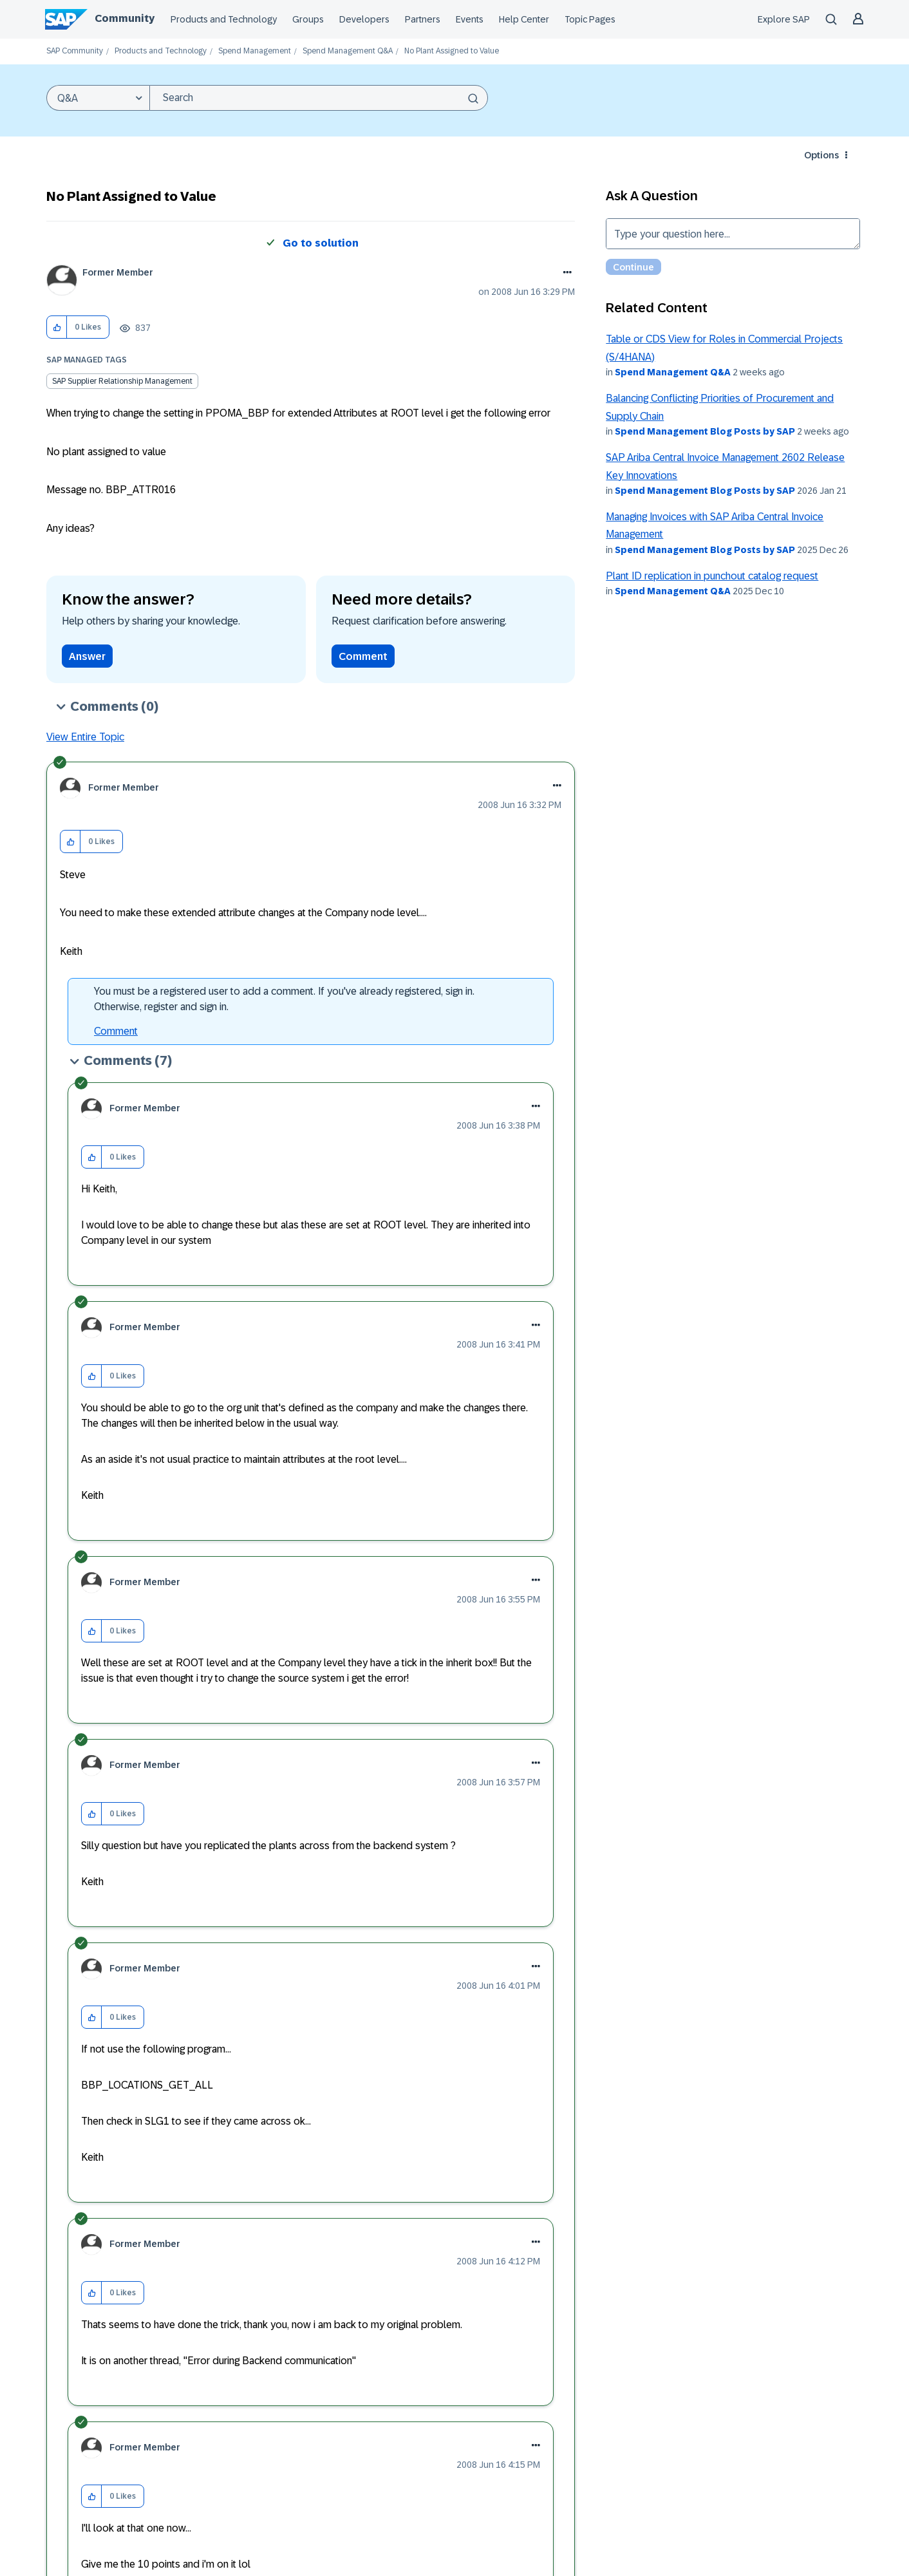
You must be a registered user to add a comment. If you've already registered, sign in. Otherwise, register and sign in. (284, 999)
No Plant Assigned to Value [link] (451, 51)
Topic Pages (590, 19)
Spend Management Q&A (348, 51)
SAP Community (74, 51)
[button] (57, 327)
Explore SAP (784, 19)
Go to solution (321, 243)
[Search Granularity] (97, 98)
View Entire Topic (85, 736)
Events (469, 19)
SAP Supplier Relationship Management (122, 381)
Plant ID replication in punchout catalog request (712, 575)
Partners (422, 19)
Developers (364, 19)
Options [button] (821, 155)
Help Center (524, 19)
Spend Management (254, 51)
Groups (308, 19)
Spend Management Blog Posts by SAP (705, 431)
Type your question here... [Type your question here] (732, 233)
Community (125, 18)
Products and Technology (224, 19)
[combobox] (318, 98)
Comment (363, 656)
